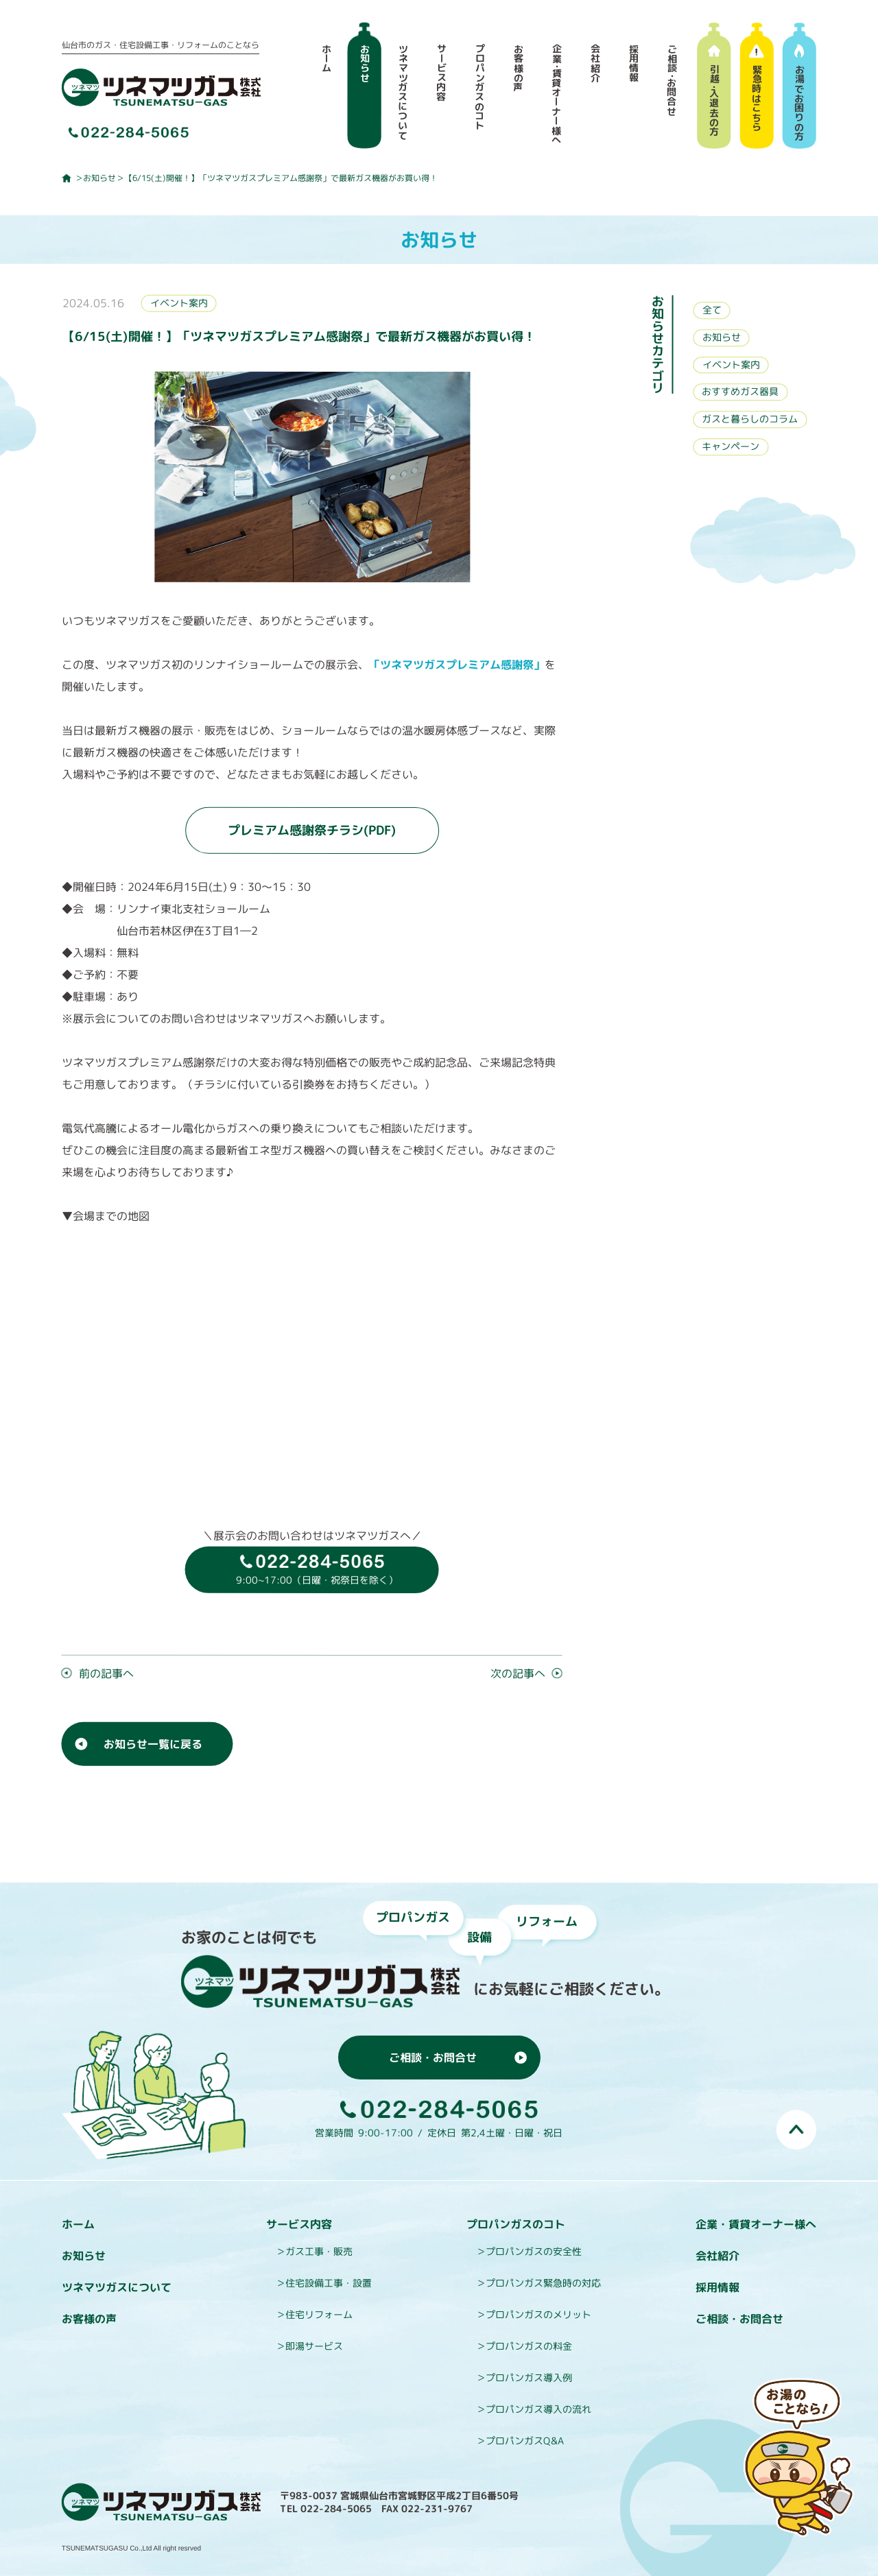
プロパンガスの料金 (529, 2345)
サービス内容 (299, 2224)
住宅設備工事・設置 (328, 2282)
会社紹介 (717, 2255)
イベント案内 (179, 302)
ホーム (78, 2224)
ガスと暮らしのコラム (750, 419)
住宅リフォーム (319, 2314)
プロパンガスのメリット (538, 2314)
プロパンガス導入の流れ (538, 2409)
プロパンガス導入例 (529, 2377)
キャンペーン (730, 446)
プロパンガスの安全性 (534, 2251)
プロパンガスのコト (515, 2224)
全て (712, 310)
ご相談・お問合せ (739, 2318)
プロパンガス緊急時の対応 (543, 2282)
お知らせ (99, 178)
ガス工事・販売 (319, 2251)
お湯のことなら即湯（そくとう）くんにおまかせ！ (800, 2459)
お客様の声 (89, 2318)
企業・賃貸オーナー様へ (756, 2224)
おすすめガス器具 (740, 391)
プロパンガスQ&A (525, 2440)
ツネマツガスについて (116, 2287)
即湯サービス (314, 2345)
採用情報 (717, 2287)
